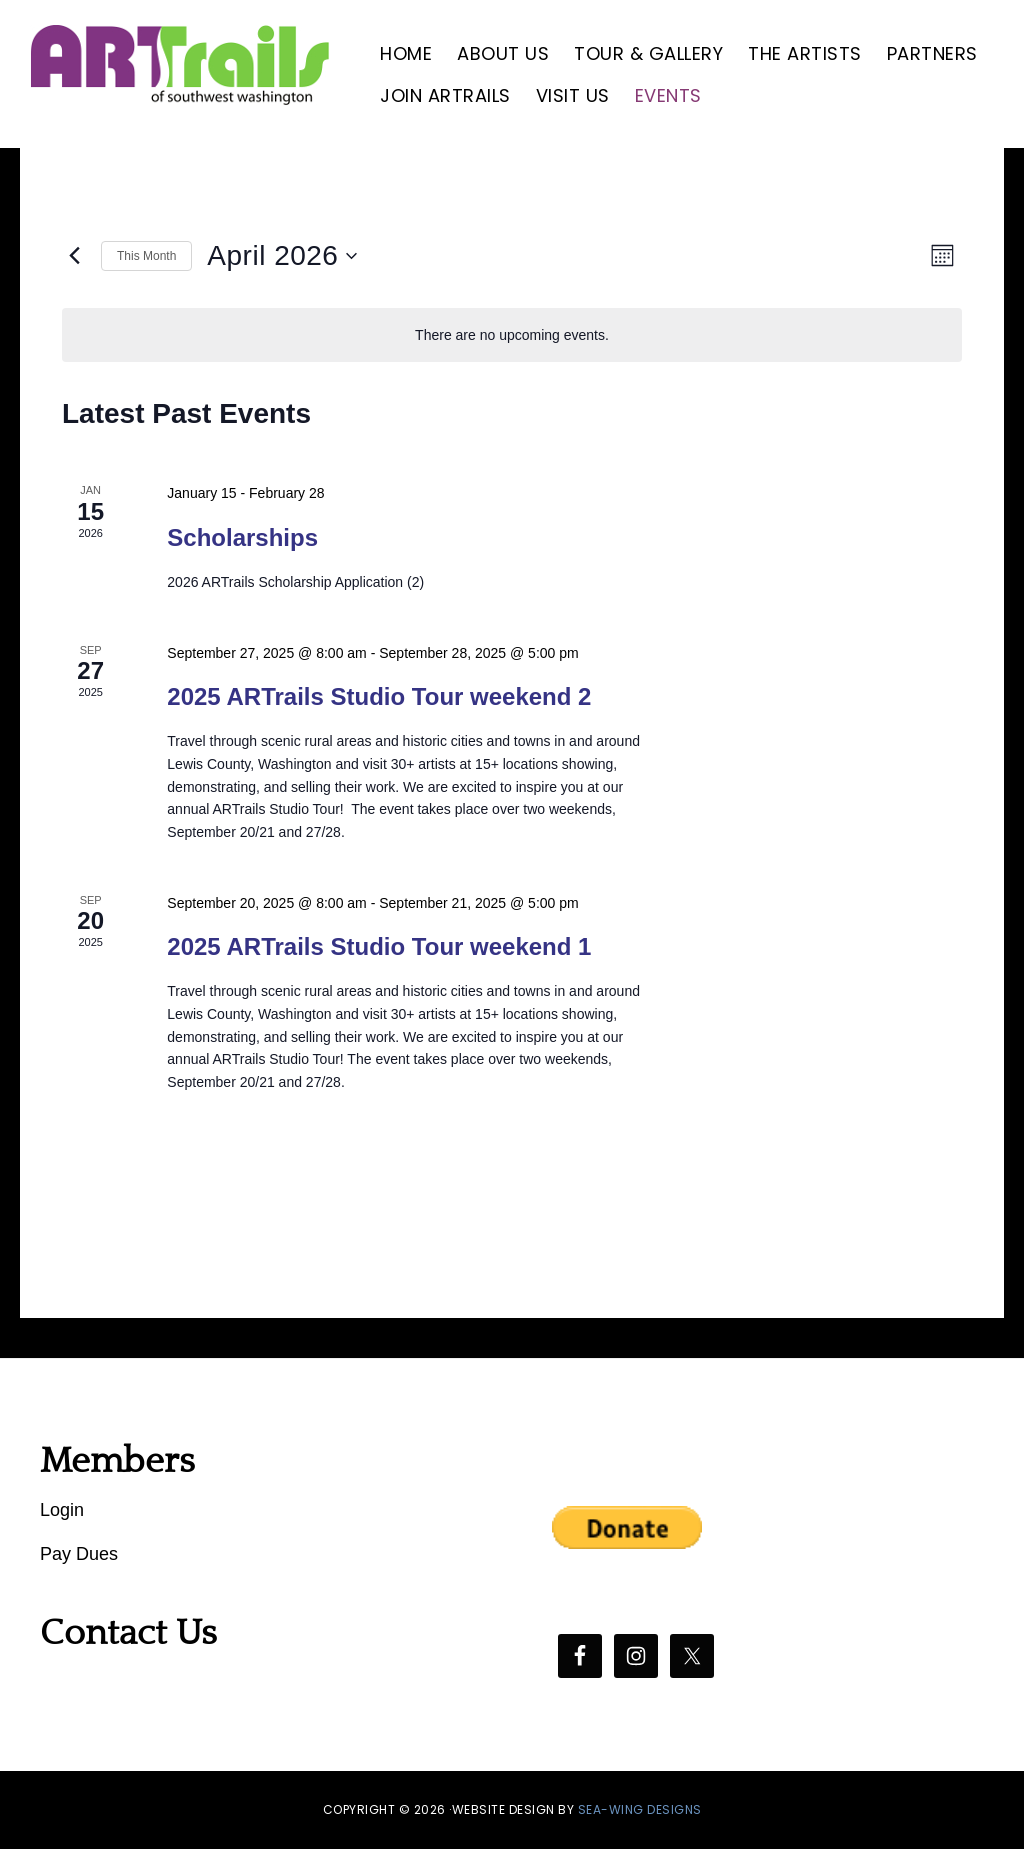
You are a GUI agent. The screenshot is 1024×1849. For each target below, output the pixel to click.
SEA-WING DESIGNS (640, 1809)
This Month (146, 256)
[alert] (512, 335)
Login (62, 1510)
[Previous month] (74, 256)
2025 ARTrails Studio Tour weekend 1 (379, 946)
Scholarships (242, 537)
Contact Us (128, 1633)
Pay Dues (79, 1554)
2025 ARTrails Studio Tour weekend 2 (379, 696)
